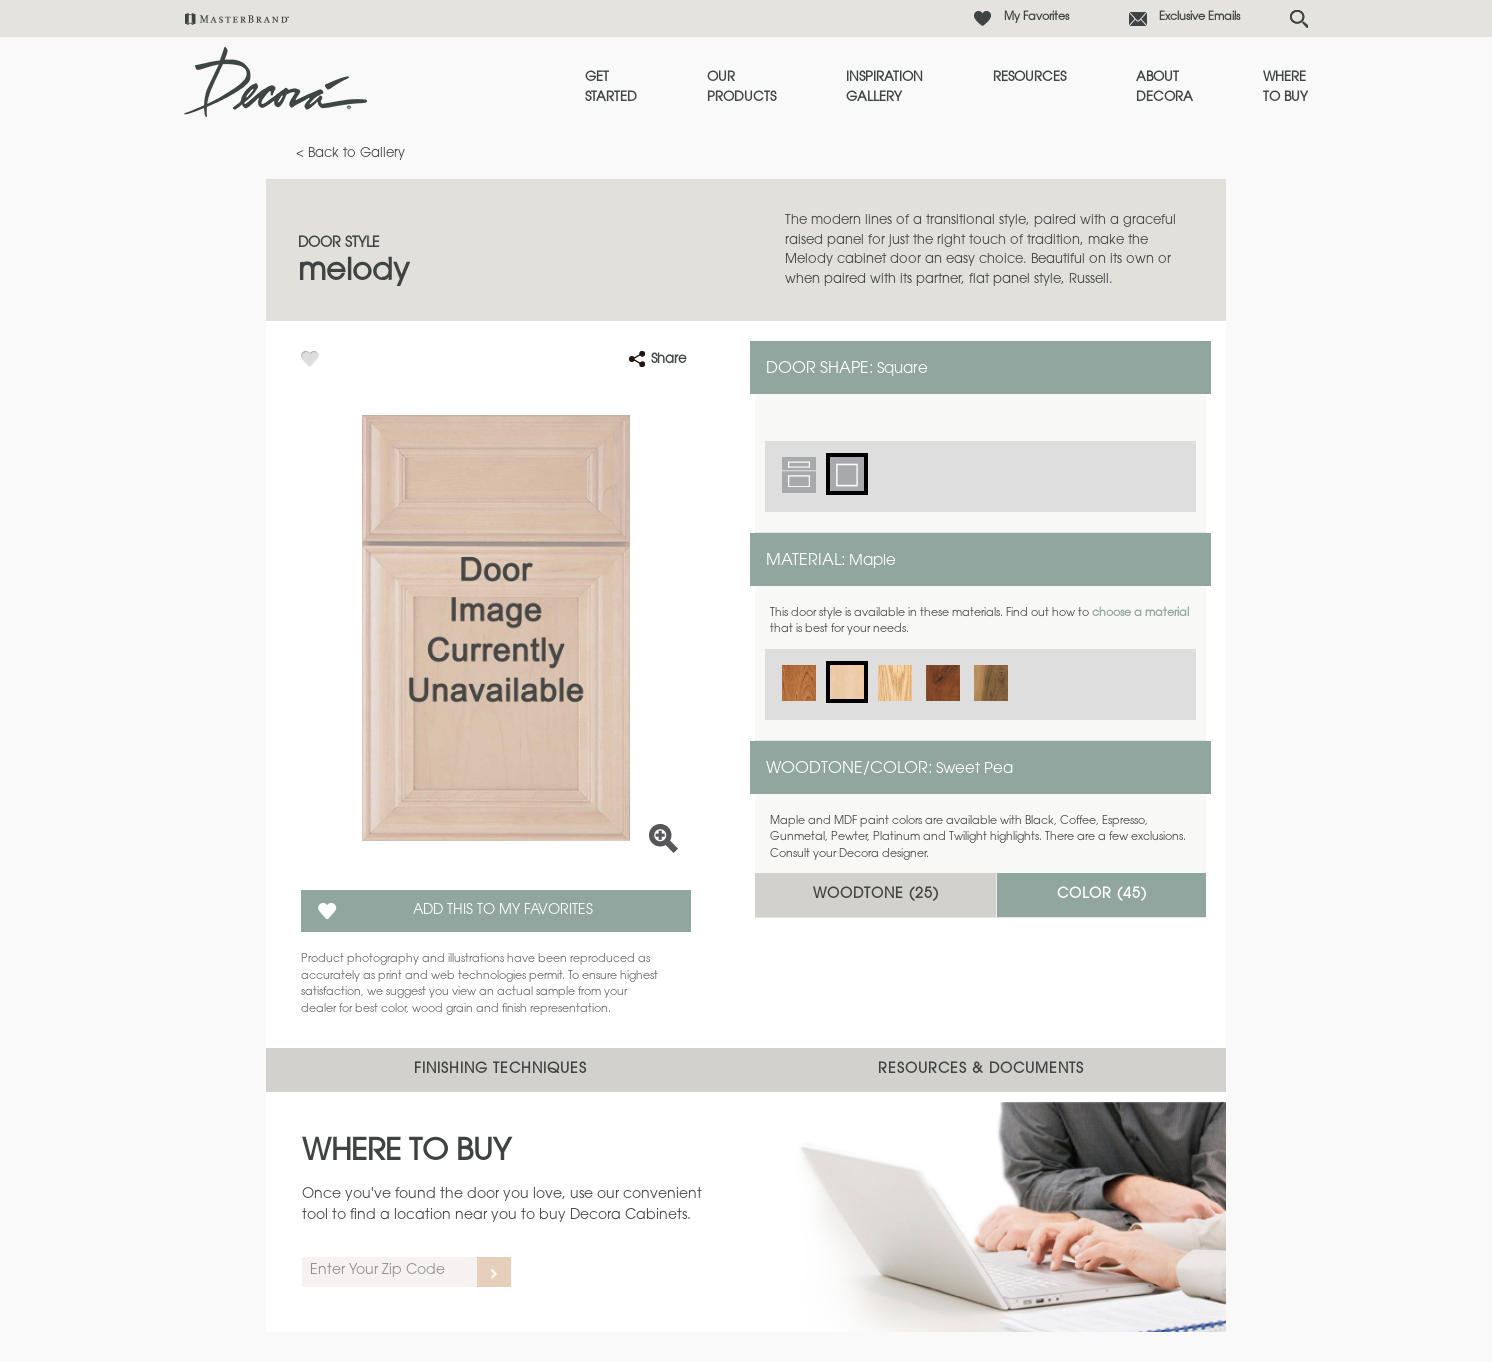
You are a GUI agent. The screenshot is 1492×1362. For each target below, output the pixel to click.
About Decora (1164, 87)
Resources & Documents (981, 1070)
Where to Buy (1285, 87)
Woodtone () (876, 895)
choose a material (1140, 613)
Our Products (741, 87)
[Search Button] (1299, 19)
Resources (1029, 77)
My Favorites (1036, 17)
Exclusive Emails (1199, 17)
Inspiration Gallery (884, 87)
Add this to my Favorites (503, 911)
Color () (1102, 895)
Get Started (611, 87)
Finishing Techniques (500, 1070)
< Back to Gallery (350, 153)
